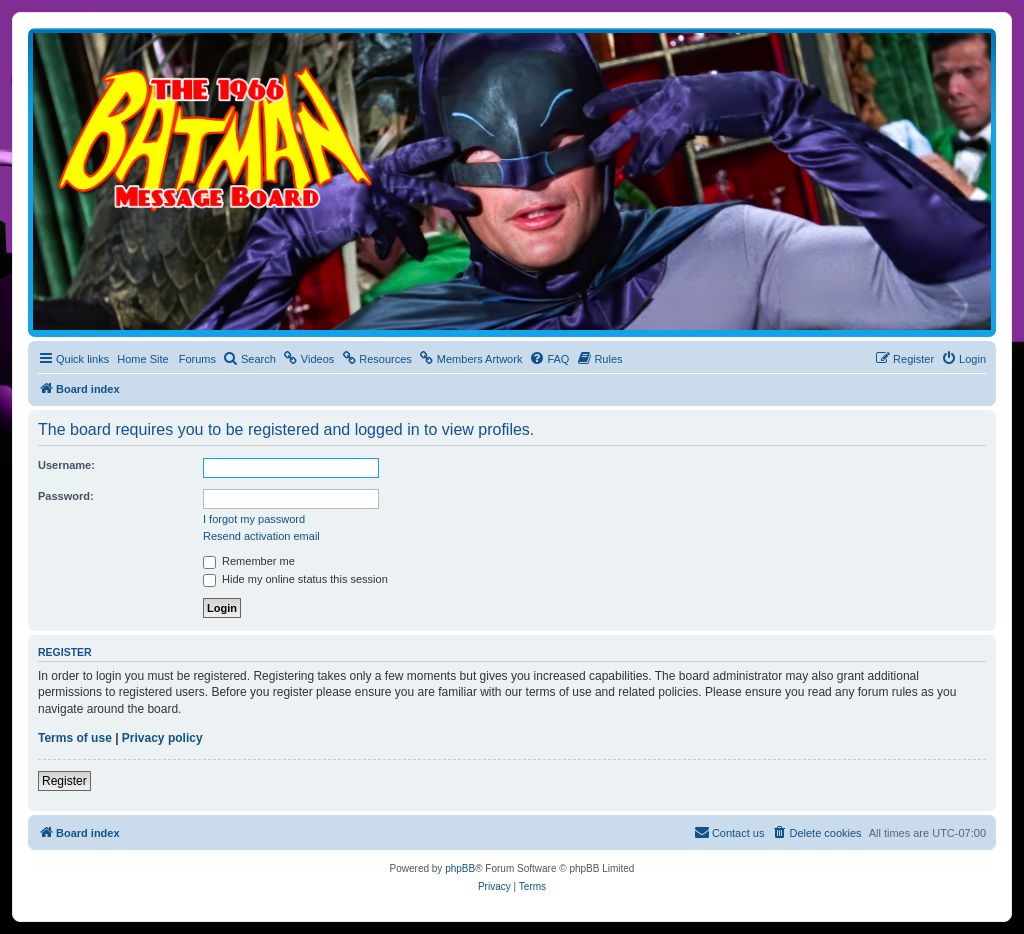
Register (64, 781)
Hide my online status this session (295, 579)
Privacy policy (162, 738)
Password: (66, 496)
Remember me (249, 561)
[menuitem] (249, 359)
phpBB (460, 868)
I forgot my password (254, 519)
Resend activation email (261, 536)
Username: (66, 465)
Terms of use (75, 738)
